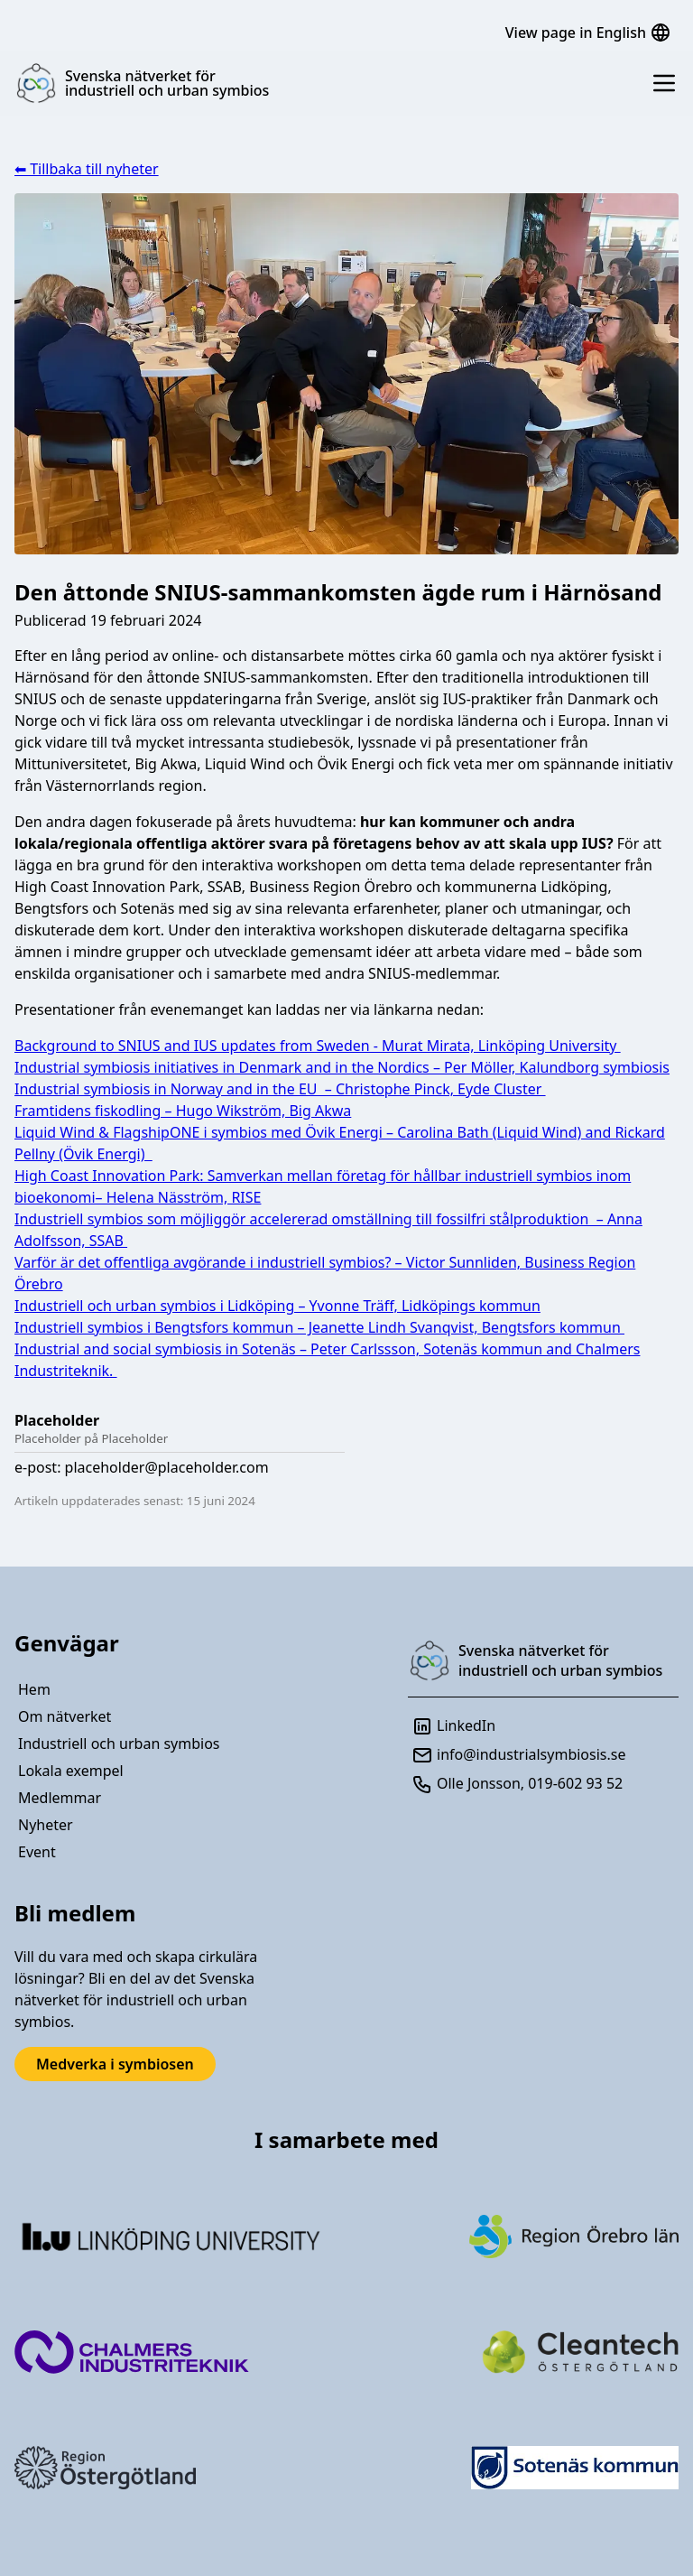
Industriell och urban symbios (119, 1743)
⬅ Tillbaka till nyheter (86, 169)
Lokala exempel (71, 1771)
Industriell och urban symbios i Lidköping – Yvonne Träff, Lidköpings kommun (277, 1306)
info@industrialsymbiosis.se (518, 1755)
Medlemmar (59, 1798)
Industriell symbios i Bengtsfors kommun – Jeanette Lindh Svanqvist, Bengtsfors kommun (319, 1327)
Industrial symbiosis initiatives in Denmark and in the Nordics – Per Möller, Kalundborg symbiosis (342, 1067)
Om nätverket (64, 1716)
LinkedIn (453, 1726)
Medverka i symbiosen (115, 2064)
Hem (34, 1689)
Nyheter (45, 1825)
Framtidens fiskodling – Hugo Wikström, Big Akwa (182, 1111)
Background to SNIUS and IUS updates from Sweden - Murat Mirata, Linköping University (317, 1046)
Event (37, 1852)
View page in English (588, 32)
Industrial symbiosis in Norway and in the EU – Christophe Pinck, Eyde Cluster (280, 1089)
